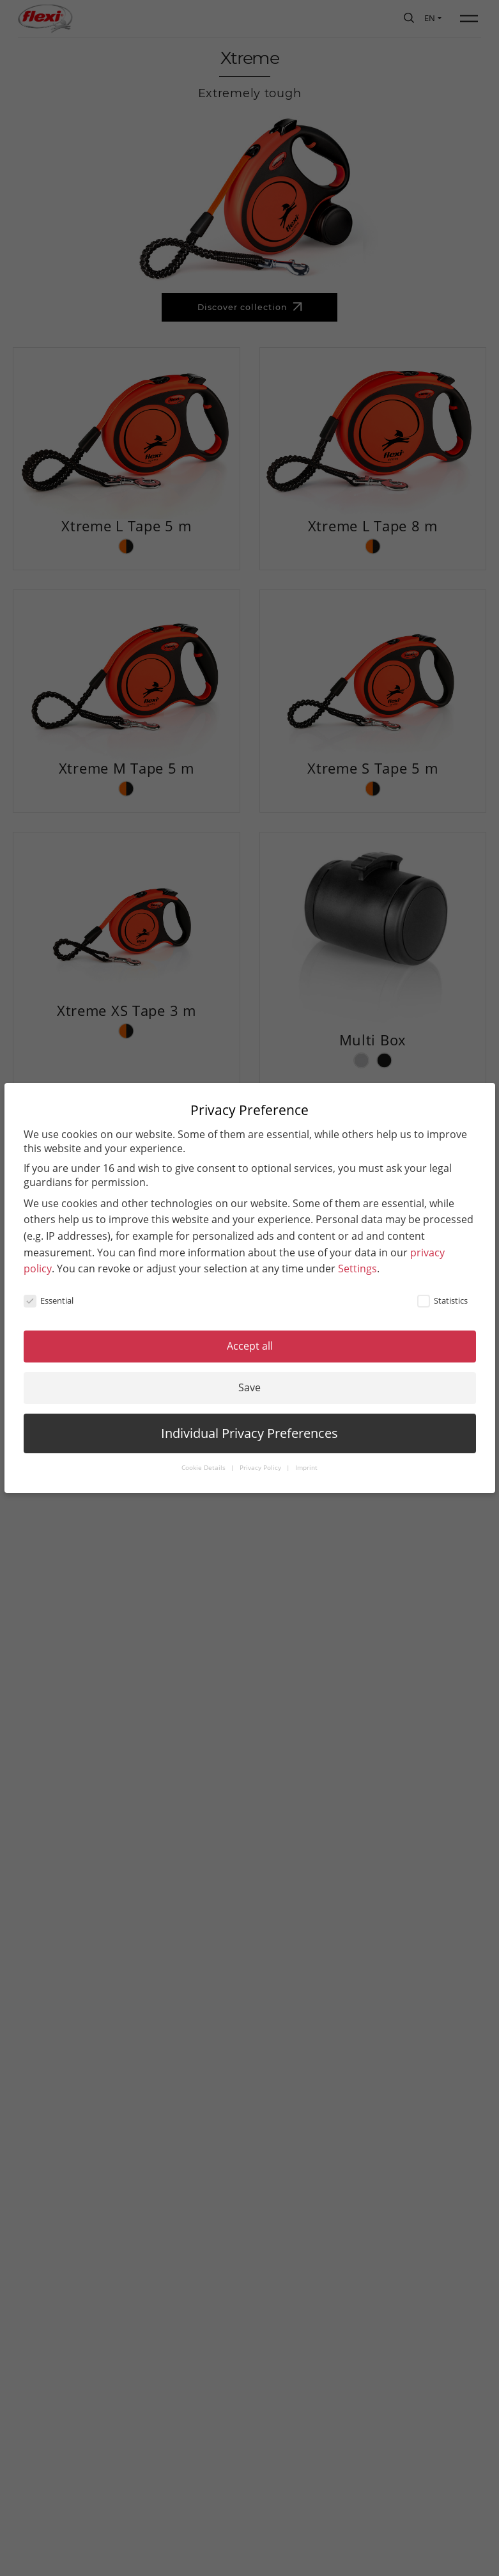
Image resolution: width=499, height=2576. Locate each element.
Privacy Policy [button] (261, 1468)
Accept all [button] (250, 1346)
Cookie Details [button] (204, 1468)
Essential (48, 1300)
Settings (357, 1268)
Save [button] (249, 1387)
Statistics (442, 1300)
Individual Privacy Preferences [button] (249, 1433)
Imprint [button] (306, 1468)
